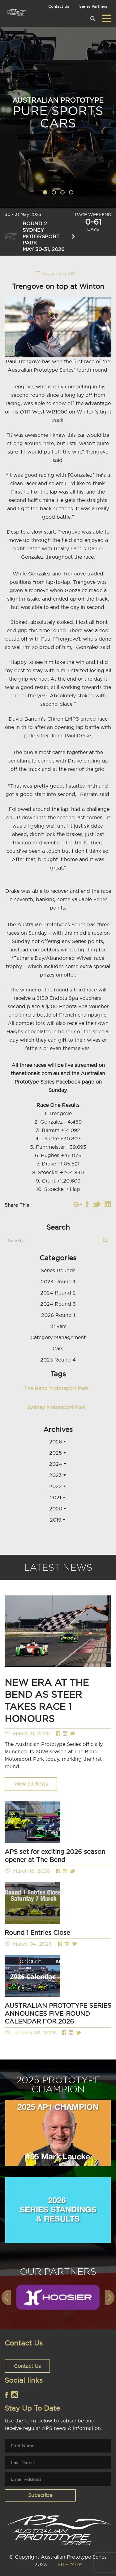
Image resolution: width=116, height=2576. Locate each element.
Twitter (96, 1204)
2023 (55, 1475)
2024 (55, 1464)
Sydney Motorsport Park (56, 1407)
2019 (55, 1520)
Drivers (58, 1326)
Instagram (78, 1204)
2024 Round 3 (58, 1304)
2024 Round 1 (58, 1281)
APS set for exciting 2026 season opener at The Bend (55, 1855)
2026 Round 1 (58, 1315)
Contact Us (58, 6)
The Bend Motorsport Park (56, 1388)
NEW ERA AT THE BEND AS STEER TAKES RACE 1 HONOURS (47, 1700)
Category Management (58, 1337)
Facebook (87, 1204)
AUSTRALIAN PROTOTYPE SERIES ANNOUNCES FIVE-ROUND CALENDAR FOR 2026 (58, 2013)
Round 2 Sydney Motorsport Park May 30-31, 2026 (40, 236)
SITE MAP (70, 2564)
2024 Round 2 (58, 1293)
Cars (58, 1348)
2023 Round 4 (58, 1360)
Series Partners (93, 6)
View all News (31, 1784)
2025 (55, 1453)
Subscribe (40, 2495)
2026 (55, 1441)
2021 (55, 1497)
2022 (55, 1486)
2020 (55, 1508)
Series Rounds (58, 1270)
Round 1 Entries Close (37, 1932)
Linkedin (107, 1204)
